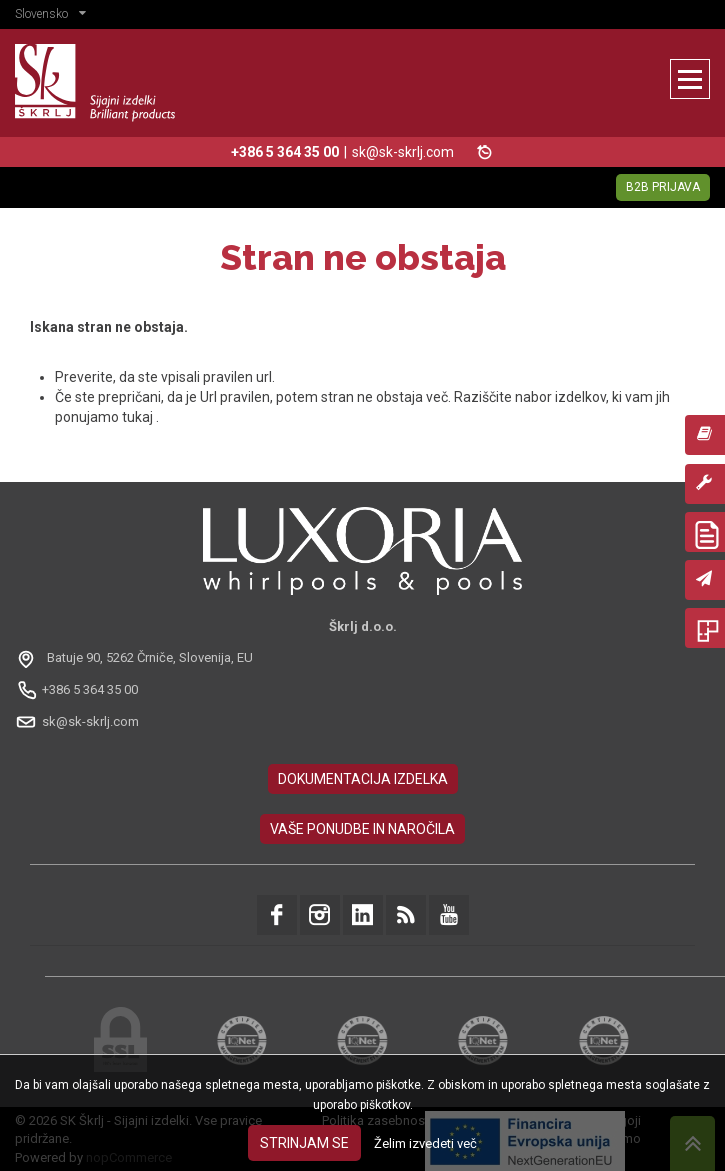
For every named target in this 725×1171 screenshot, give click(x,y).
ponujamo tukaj (105, 417)
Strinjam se (304, 1143)
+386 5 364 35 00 (90, 689)
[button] (55, 16)
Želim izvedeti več (425, 1143)
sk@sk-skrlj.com (403, 152)
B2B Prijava (663, 187)
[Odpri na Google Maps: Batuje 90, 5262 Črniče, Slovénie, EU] (136, 658)
